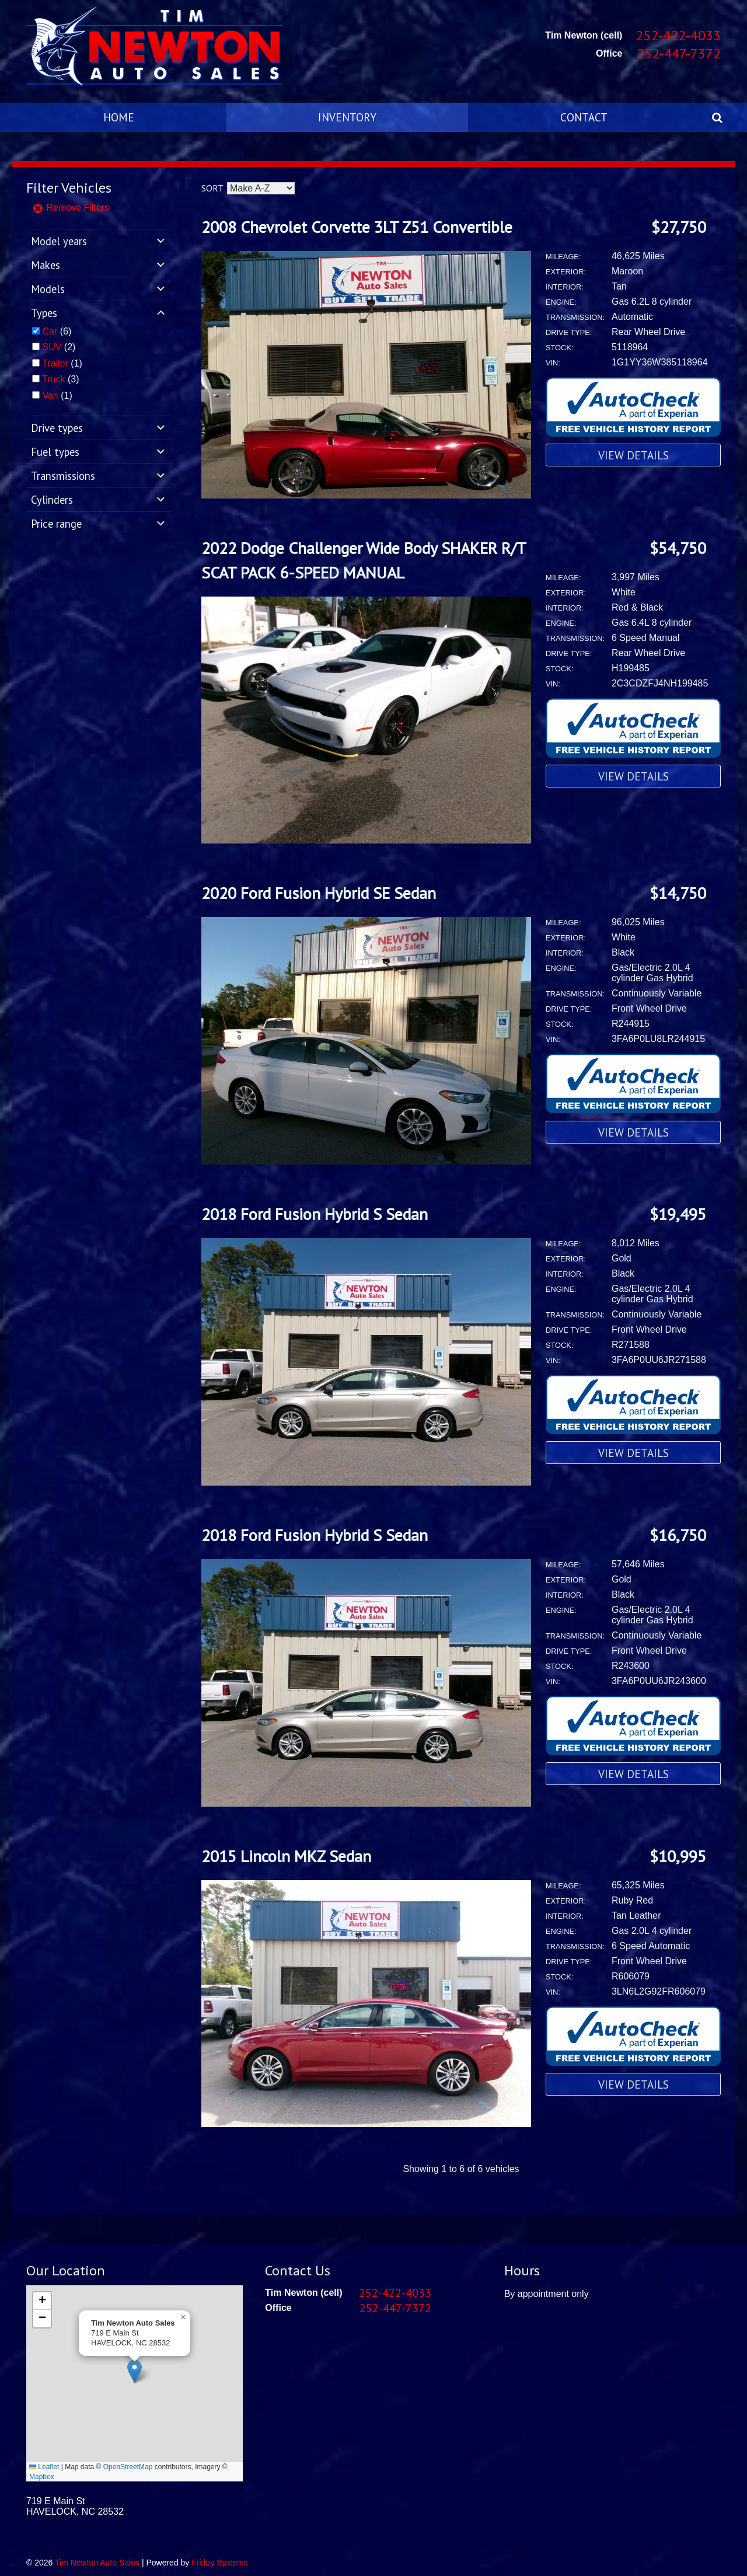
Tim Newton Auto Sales (97, 2562)
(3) (60, 379)
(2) (58, 347)
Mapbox (41, 2477)
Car (49, 331)
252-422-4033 (678, 35)
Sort (212, 188)
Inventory (347, 117)
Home (118, 117)
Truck (53, 379)
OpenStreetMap (128, 2467)
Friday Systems (219, 2562)
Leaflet (44, 2467)
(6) (56, 331)
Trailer (55, 363)
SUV (51, 347)
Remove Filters (70, 207)
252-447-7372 (679, 53)
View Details (633, 455)
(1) (62, 363)
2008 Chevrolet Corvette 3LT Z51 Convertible (356, 227)
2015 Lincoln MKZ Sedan (286, 1856)
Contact (584, 117)
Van (50, 395)
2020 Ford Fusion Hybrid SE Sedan (318, 893)
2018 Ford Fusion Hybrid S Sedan (314, 1214)
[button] (134, 2371)
